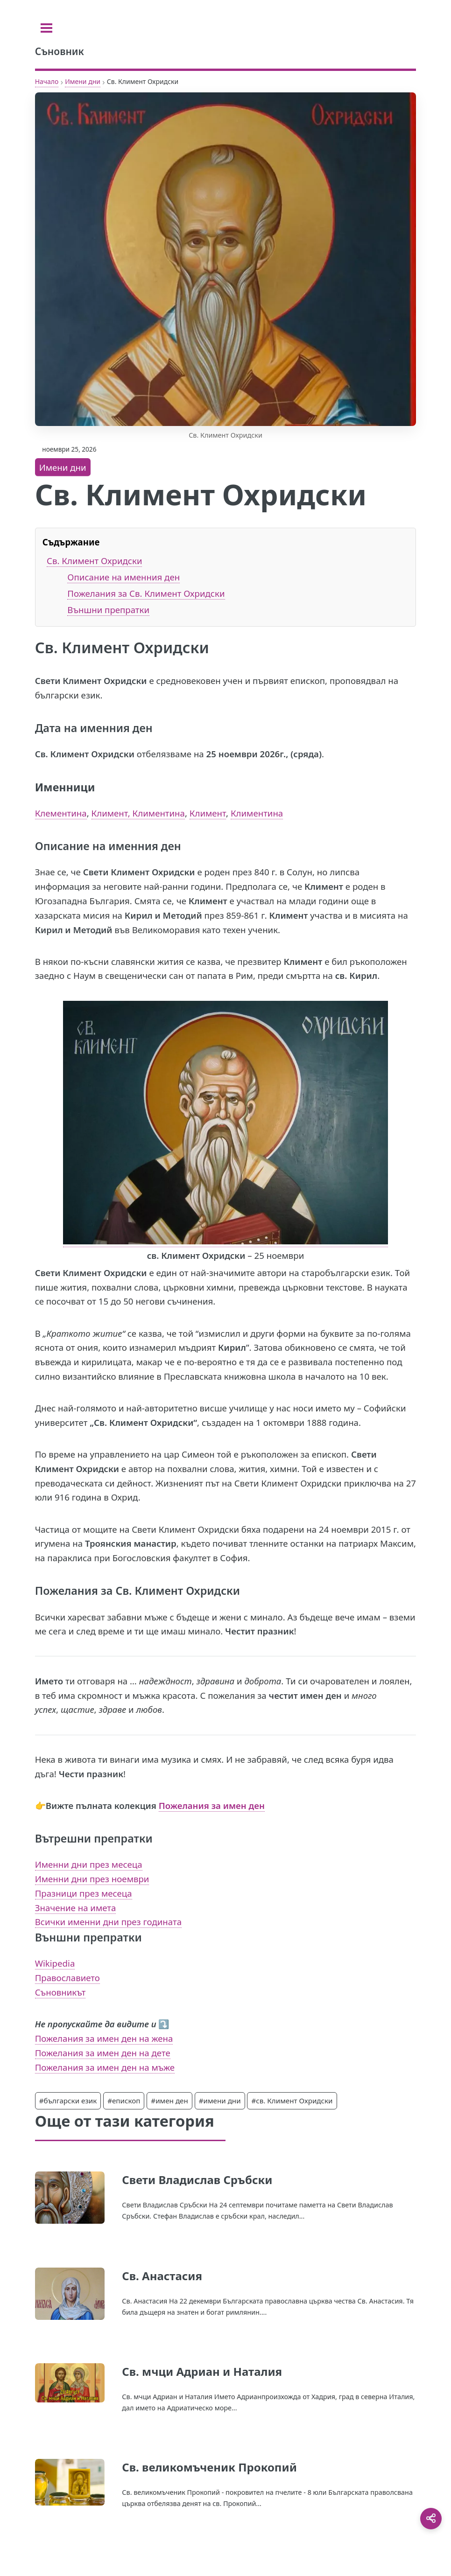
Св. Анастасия (162, 2275)
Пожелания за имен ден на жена (104, 2038)
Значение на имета (75, 1907)
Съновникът (60, 1992)
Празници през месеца (83, 1893)
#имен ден (169, 2100)
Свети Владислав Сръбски (197, 2179)
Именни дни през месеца (88, 1864)
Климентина (257, 813)
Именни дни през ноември (92, 1879)
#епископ (123, 2100)
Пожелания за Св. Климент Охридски (146, 593)
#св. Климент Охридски (291, 2100)
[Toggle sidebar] (46, 28)
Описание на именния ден (123, 577)
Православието (67, 1977)
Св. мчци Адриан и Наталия (202, 2371)
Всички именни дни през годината (108, 1921)
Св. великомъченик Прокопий (209, 2467)
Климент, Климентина (138, 813)
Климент (208, 813)
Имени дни (82, 81)
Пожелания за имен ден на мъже (105, 2067)
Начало (47, 81)
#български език (68, 2100)
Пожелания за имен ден (212, 1805)
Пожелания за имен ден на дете (102, 2053)
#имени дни (220, 2100)
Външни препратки (108, 609)
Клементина (61, 813)
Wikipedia (55, 1963)
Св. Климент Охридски (94, 560)
